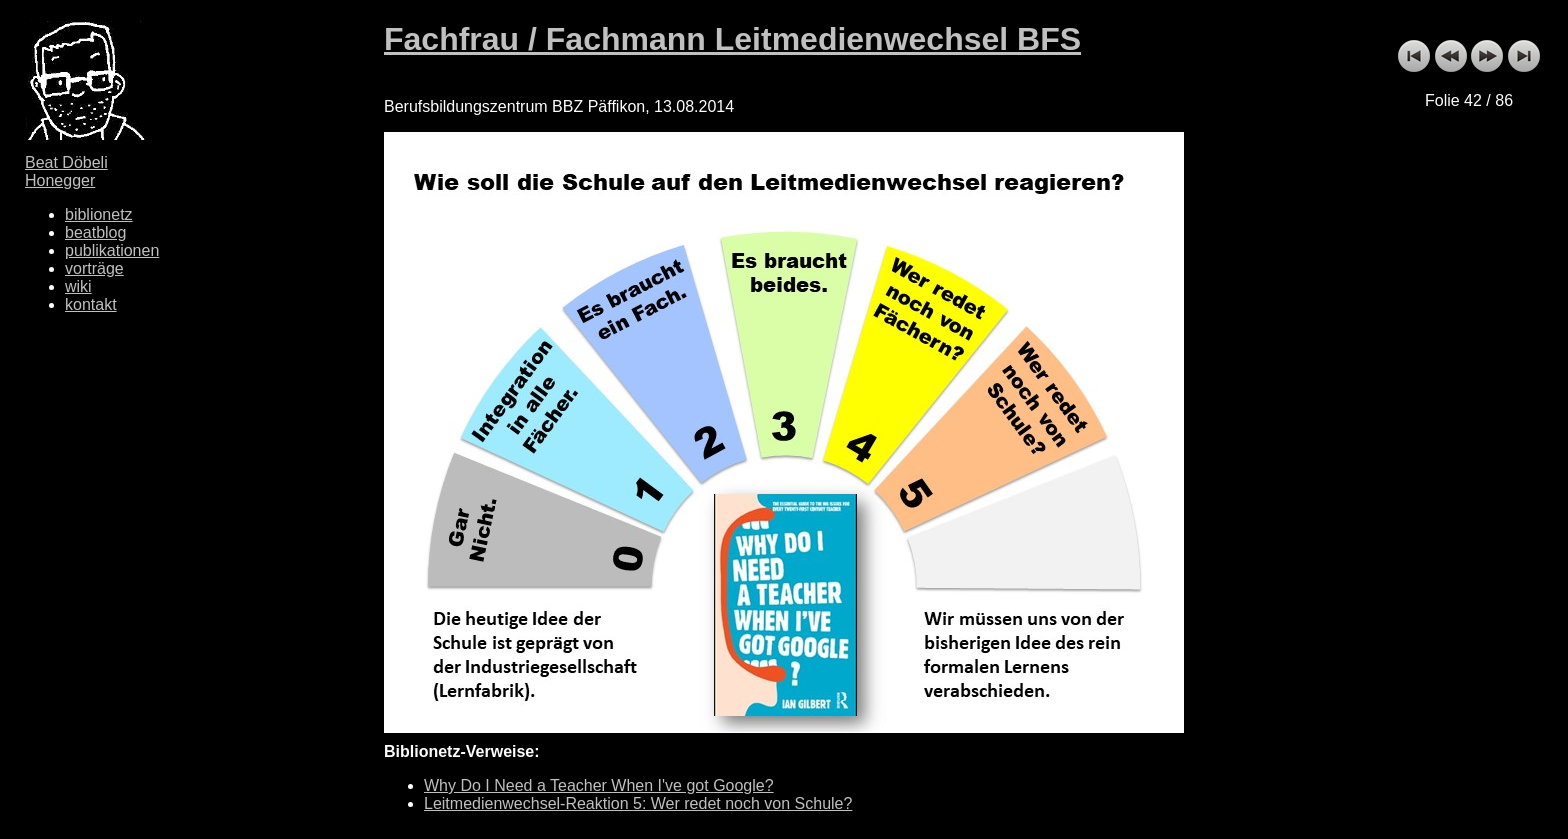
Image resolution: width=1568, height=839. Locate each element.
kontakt (91, 304)
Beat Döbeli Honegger (66, 171)
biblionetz (99, 214)
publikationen (112, 250)
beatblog (95, 232)
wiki (78, 286)
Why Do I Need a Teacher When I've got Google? (599, 785)
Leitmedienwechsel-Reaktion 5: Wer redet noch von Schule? (638, 803)
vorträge (94, 268)
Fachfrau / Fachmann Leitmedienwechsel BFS (732, 39)
